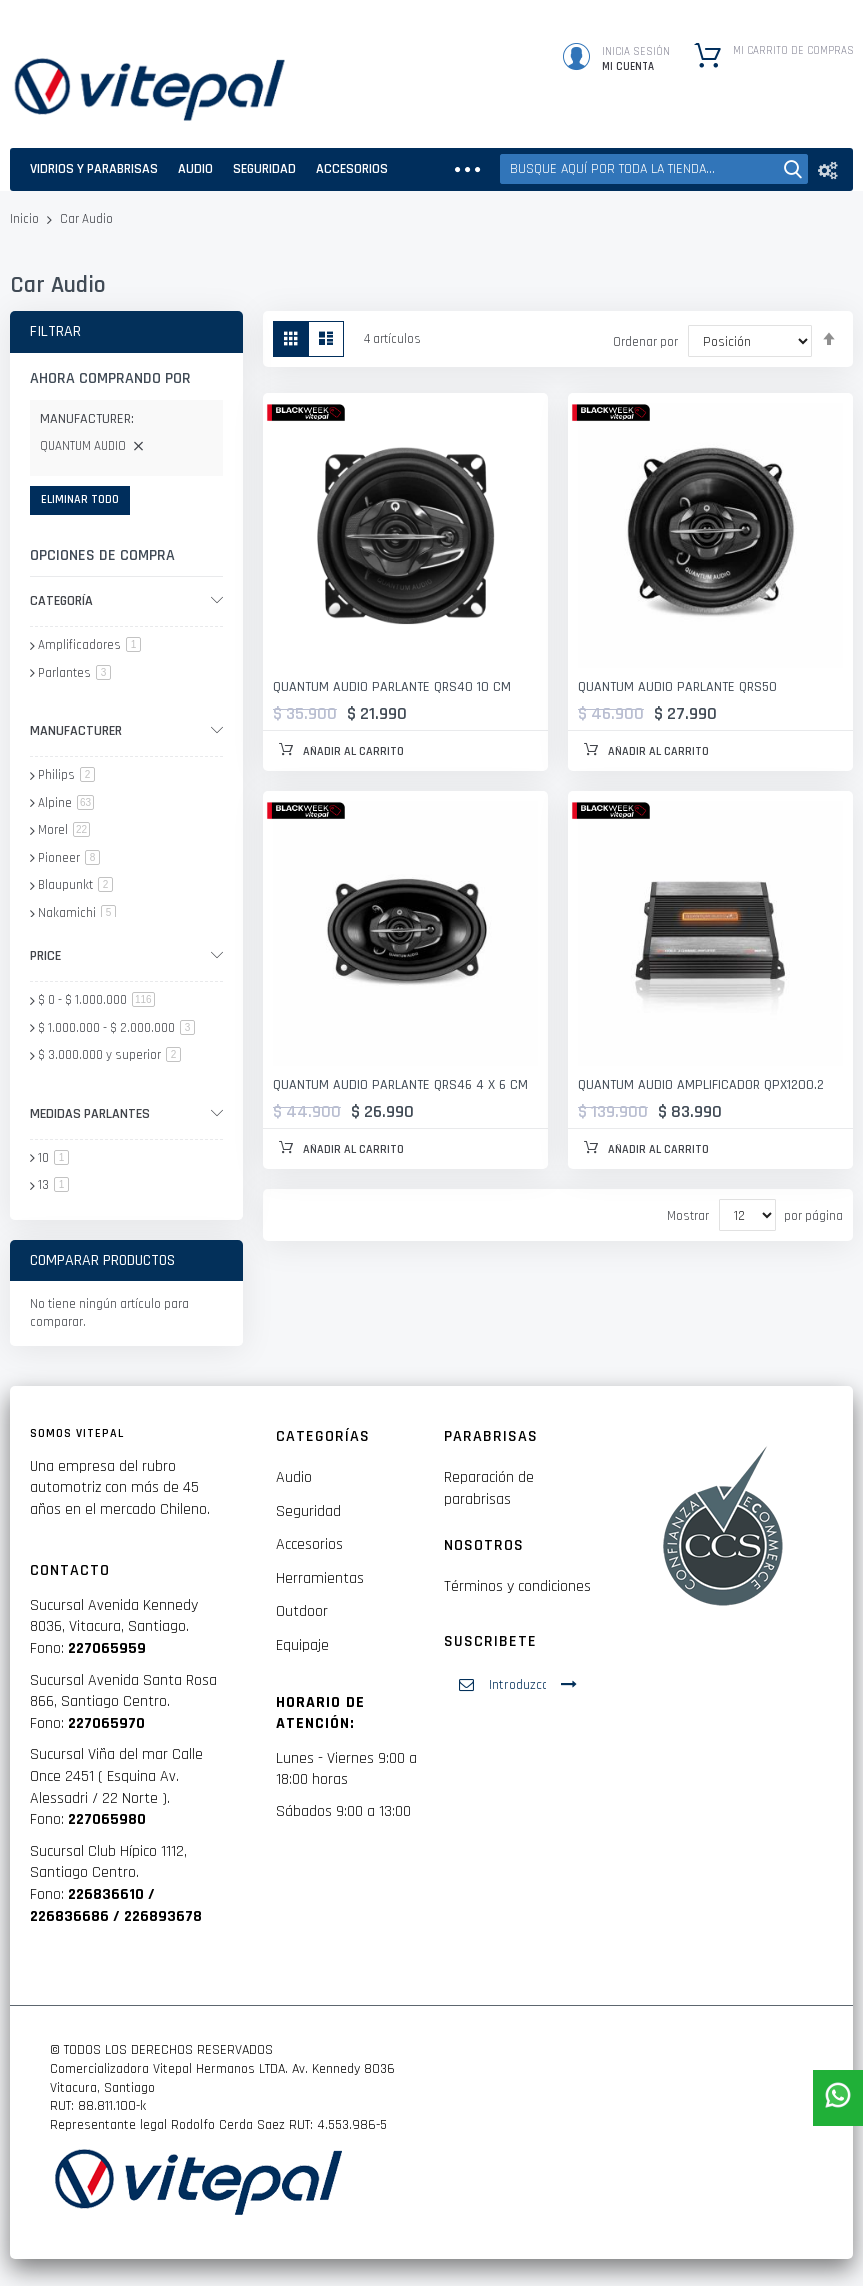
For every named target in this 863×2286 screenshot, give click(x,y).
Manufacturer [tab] (76, 731)
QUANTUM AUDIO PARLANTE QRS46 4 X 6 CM (400, 1085)
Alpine (66, 803)
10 (53, 1158)
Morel (64, 830)
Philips (66, 775)
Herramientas (320, 1578)
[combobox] (654, 169)
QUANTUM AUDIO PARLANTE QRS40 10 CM (392, 687)
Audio (294, 1477)
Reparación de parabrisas (489, 1488)
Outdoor (302, 1611)
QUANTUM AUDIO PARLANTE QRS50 (677, 687)
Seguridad (308, 1511)
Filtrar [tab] (55, 331)
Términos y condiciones (517, 1586)
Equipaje (302, 1645)
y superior (109, 1055)
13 (53, 1185)
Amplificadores (89, 645)
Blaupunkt (75, 885)
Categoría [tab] (61, 601)
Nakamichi (77, 913)
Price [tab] (45, 956)
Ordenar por (645, 342)
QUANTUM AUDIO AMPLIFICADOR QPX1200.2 (701, 1085)
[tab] (126, 422)
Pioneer (69, 858)
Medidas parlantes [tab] (90, 1114)
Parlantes (74, 673)
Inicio (26, 219)
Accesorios (309, 1544)
